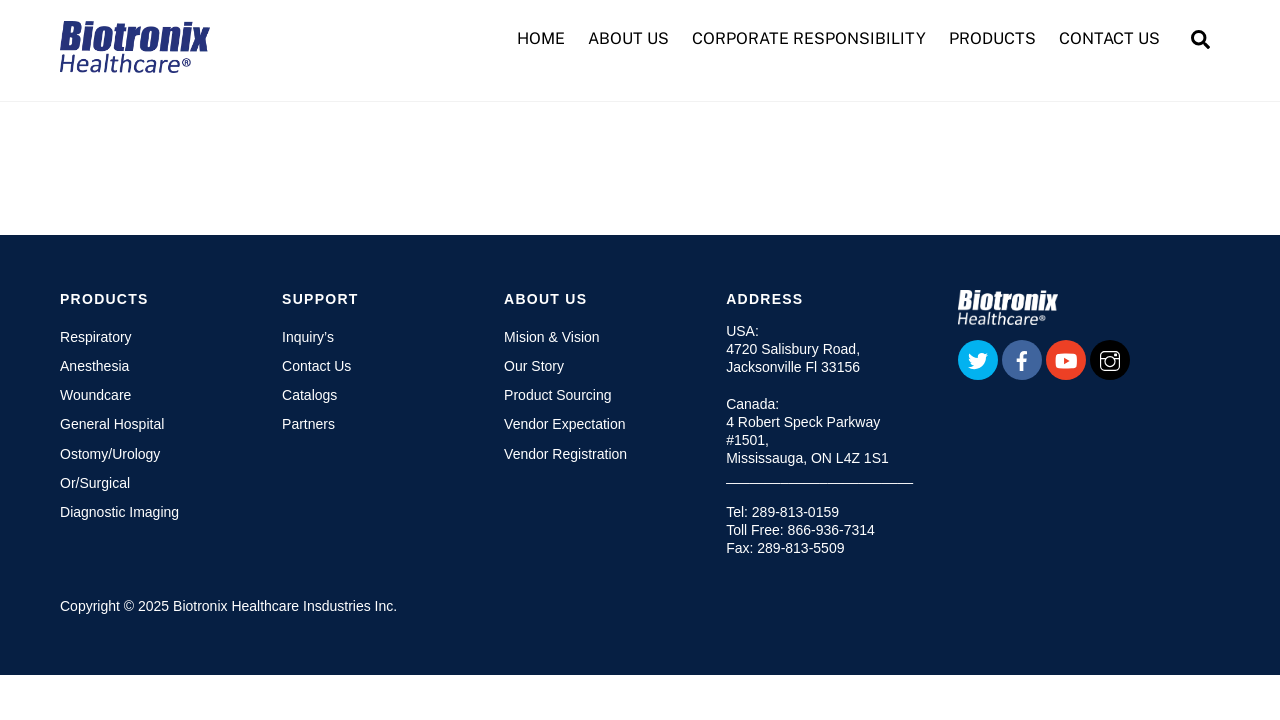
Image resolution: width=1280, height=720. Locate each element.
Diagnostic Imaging (119, 512)
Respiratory (96, 337)
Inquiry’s (308, 337)
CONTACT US (1109, 38)
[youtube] (1066, 359)
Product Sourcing (557, 395)
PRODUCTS (992, 38)
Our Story (534, 366)
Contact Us (316, 366)
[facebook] (1022, 359)
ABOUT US (628, 38)
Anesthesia (94, 366)
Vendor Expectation (564, 424)
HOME (541, 38)
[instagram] (1110, 359)
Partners (308, 424)
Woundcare (95, 395)
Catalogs (309, 395)
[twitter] (978, 359)
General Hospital (112, 424)
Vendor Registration (565, 454)
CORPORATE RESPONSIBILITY (809, 38)
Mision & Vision (551, 337)
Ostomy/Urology (110, 454)
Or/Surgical (95, 483)
